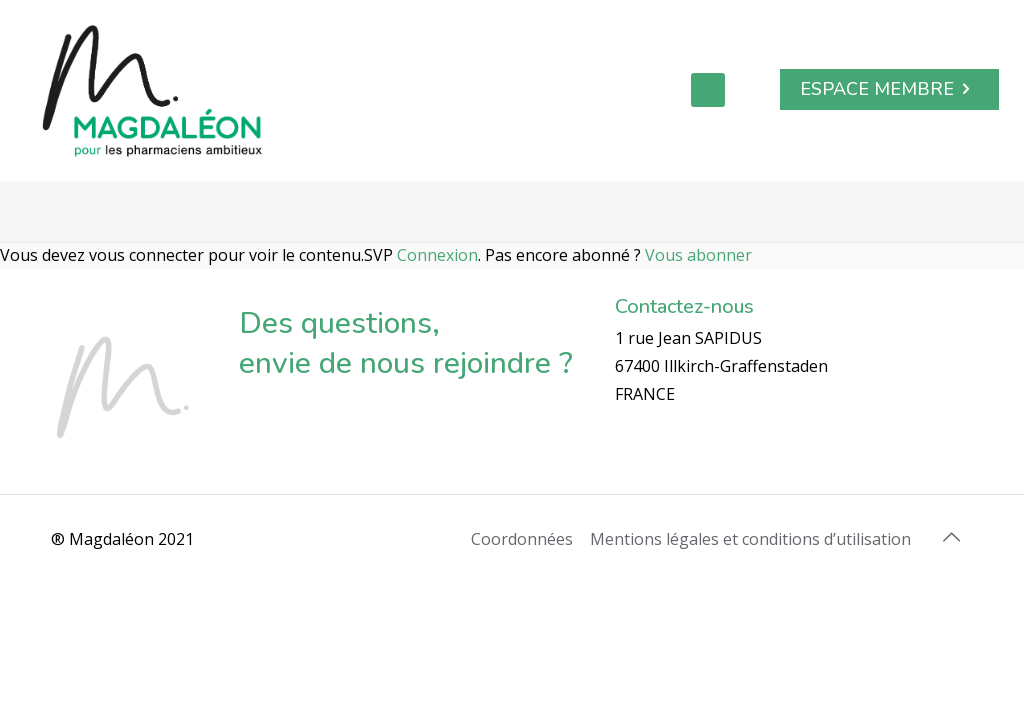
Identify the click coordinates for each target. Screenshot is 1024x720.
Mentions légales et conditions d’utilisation (750, 539)
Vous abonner (698, 255)
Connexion (437, 255)
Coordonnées (522, 539)
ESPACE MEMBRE (889, 89)
